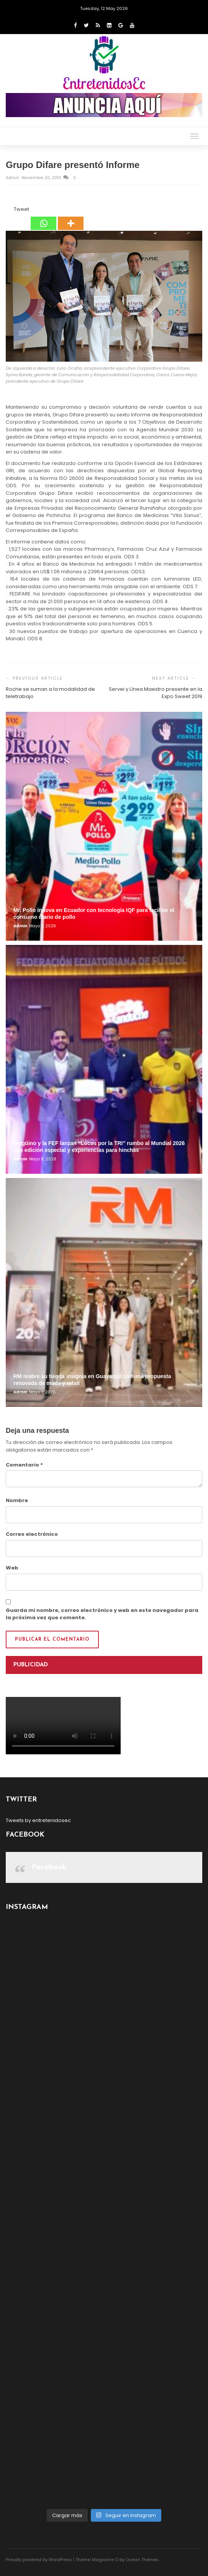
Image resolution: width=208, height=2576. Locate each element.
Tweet (21, 209)
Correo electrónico (32, 1534)
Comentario (24, 1464)
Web (12, 1567)
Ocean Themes (142, 2559)
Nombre (17, 1500)
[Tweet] (11, 210)
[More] (71, 218)
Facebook (49, 1867)
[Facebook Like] (9, 210)
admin (13, 178)
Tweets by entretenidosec (38, 1820)
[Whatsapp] (43, 218)
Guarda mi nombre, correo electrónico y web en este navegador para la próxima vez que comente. (102, 1614)
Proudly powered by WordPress (39, 2559)
